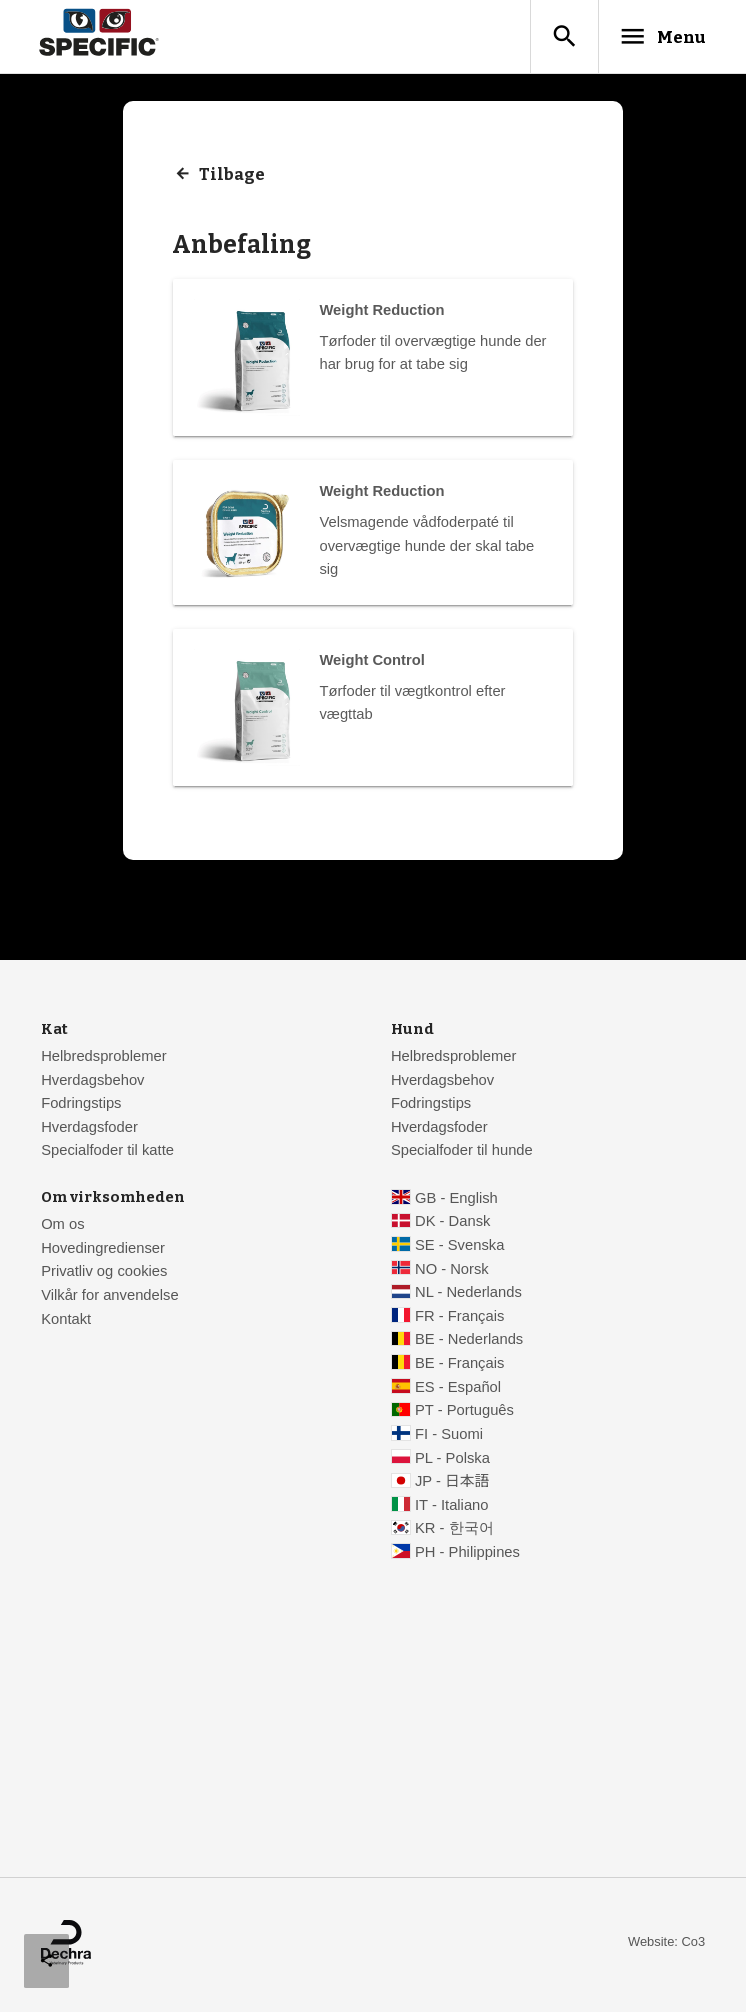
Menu (653, 37)
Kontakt (66, 1322)
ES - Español (458, 1390)
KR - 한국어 (454, 1532)
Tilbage (232, 178)
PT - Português (464, 1413)
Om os (62, 1227)
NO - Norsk (452, 1272)
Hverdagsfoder (89, 1130)
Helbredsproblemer (103, 1059)
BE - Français (459, 1366)
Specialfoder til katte (107, 1154)
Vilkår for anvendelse (109, 1298)
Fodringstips (81, 1106)
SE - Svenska (459, 1248)
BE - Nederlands (469, 1343)
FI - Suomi (449, 1437)
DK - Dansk (452, 1224)
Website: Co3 (666, 1944)
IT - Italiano (452, 1508)
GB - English (456, 1201)
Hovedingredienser (103, 1251)
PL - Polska (452, 1461)
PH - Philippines (467, 1555)
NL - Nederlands (468, 1295)
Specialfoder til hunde (462, 1154)
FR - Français (459, 1319)
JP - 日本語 (452, 1484)
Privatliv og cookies (104, 1274)
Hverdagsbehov (92, 1083)
